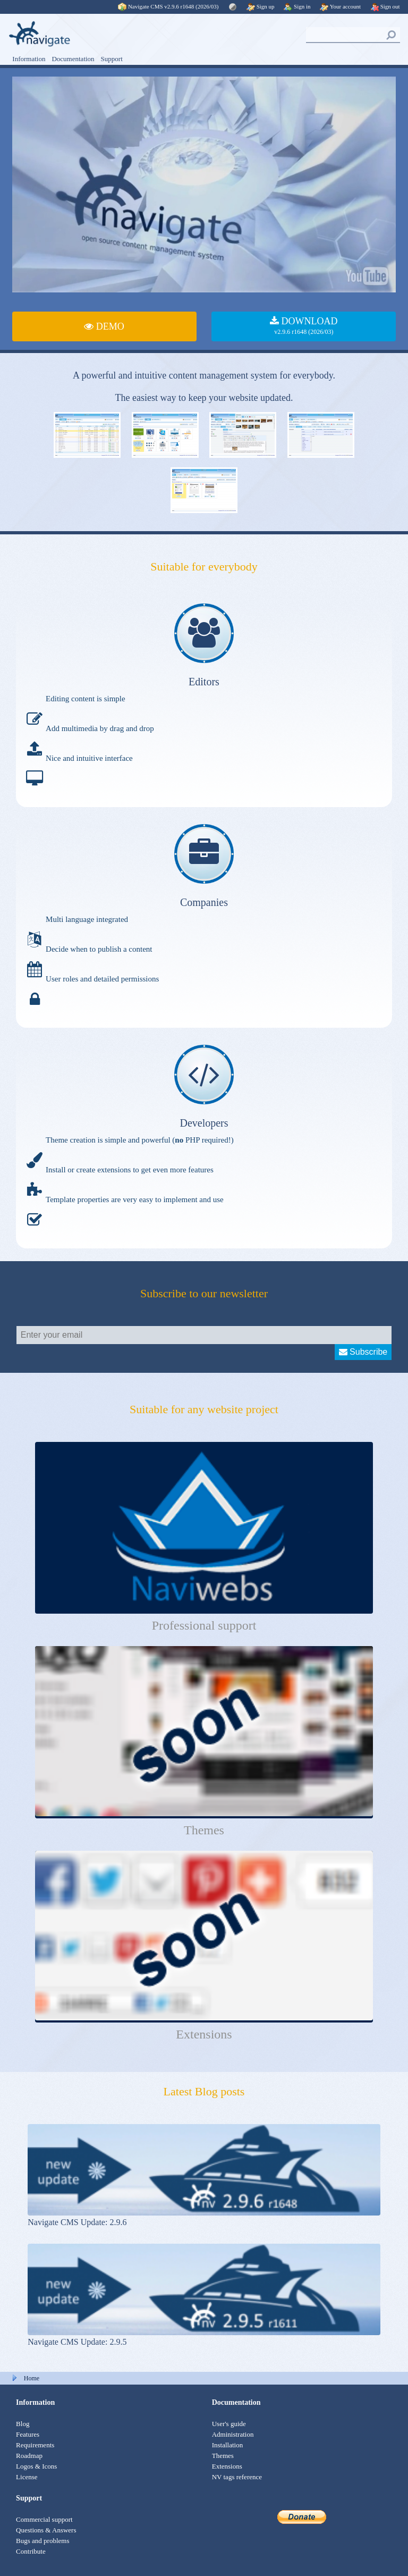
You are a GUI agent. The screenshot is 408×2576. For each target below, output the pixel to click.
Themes (204, 1830)
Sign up (260, 6)
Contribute (31, 2551)
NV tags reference (237, 2477)
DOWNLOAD (303, 326)
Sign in (297, 6)
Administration (233, 2434)
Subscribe (363, 1351)
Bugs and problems (42, 2541)
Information (28, 59)
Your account (340, 6)
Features (27, 2434)
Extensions (204, 2034)
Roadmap (29, 2456)
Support (112, 59)
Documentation (73, 59)
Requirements (35, 2445)
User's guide (229, 2424)
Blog (22, 2424)
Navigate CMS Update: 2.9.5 (77, 2341)
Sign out (385, 6)
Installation (227, 2445)
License (26, 2477)
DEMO (104, 326)
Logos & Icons (36, 2466)
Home (31, 2378)
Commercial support (44, 2519)
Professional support (204, 1625)
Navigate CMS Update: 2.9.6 (77, 2222)
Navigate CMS (169, 6)
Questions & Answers (46, 2530)
